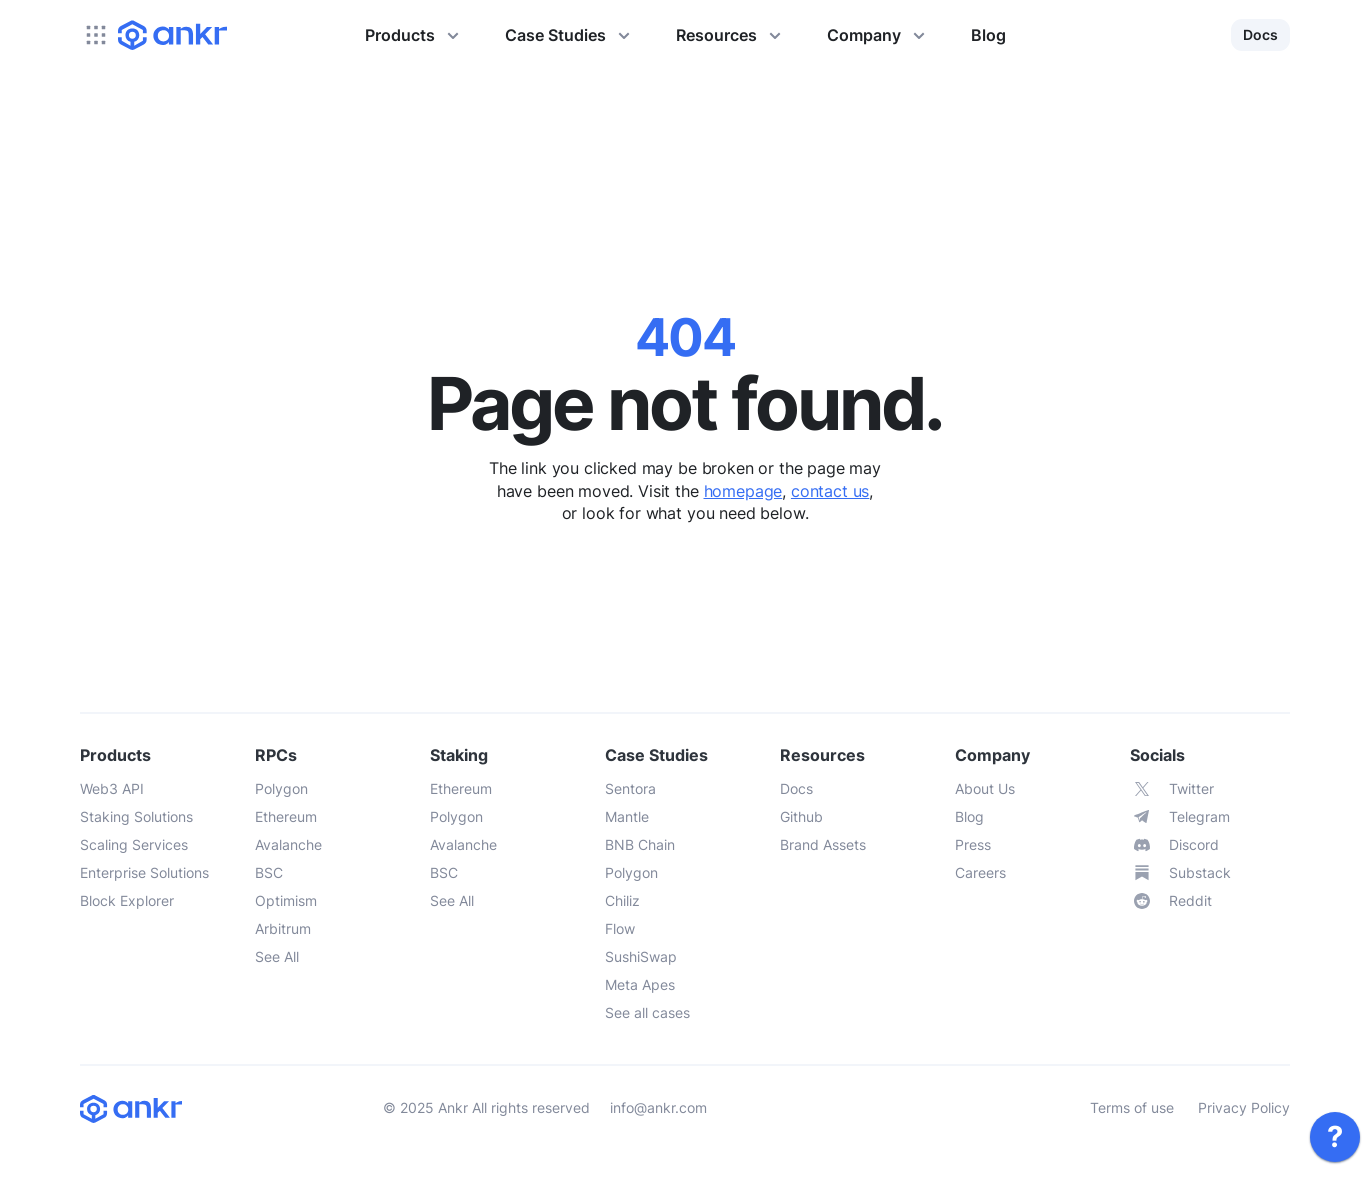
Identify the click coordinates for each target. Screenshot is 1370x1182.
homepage (743, 491)
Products (415, 35)
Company (879, 35)
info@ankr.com (658, 1107)
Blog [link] (988, 35)
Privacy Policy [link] (1244, 1107)
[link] (1335, 1137)
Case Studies (570, 35)
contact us (830, 491)
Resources (731, 35)
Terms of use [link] (1132, 1107)
